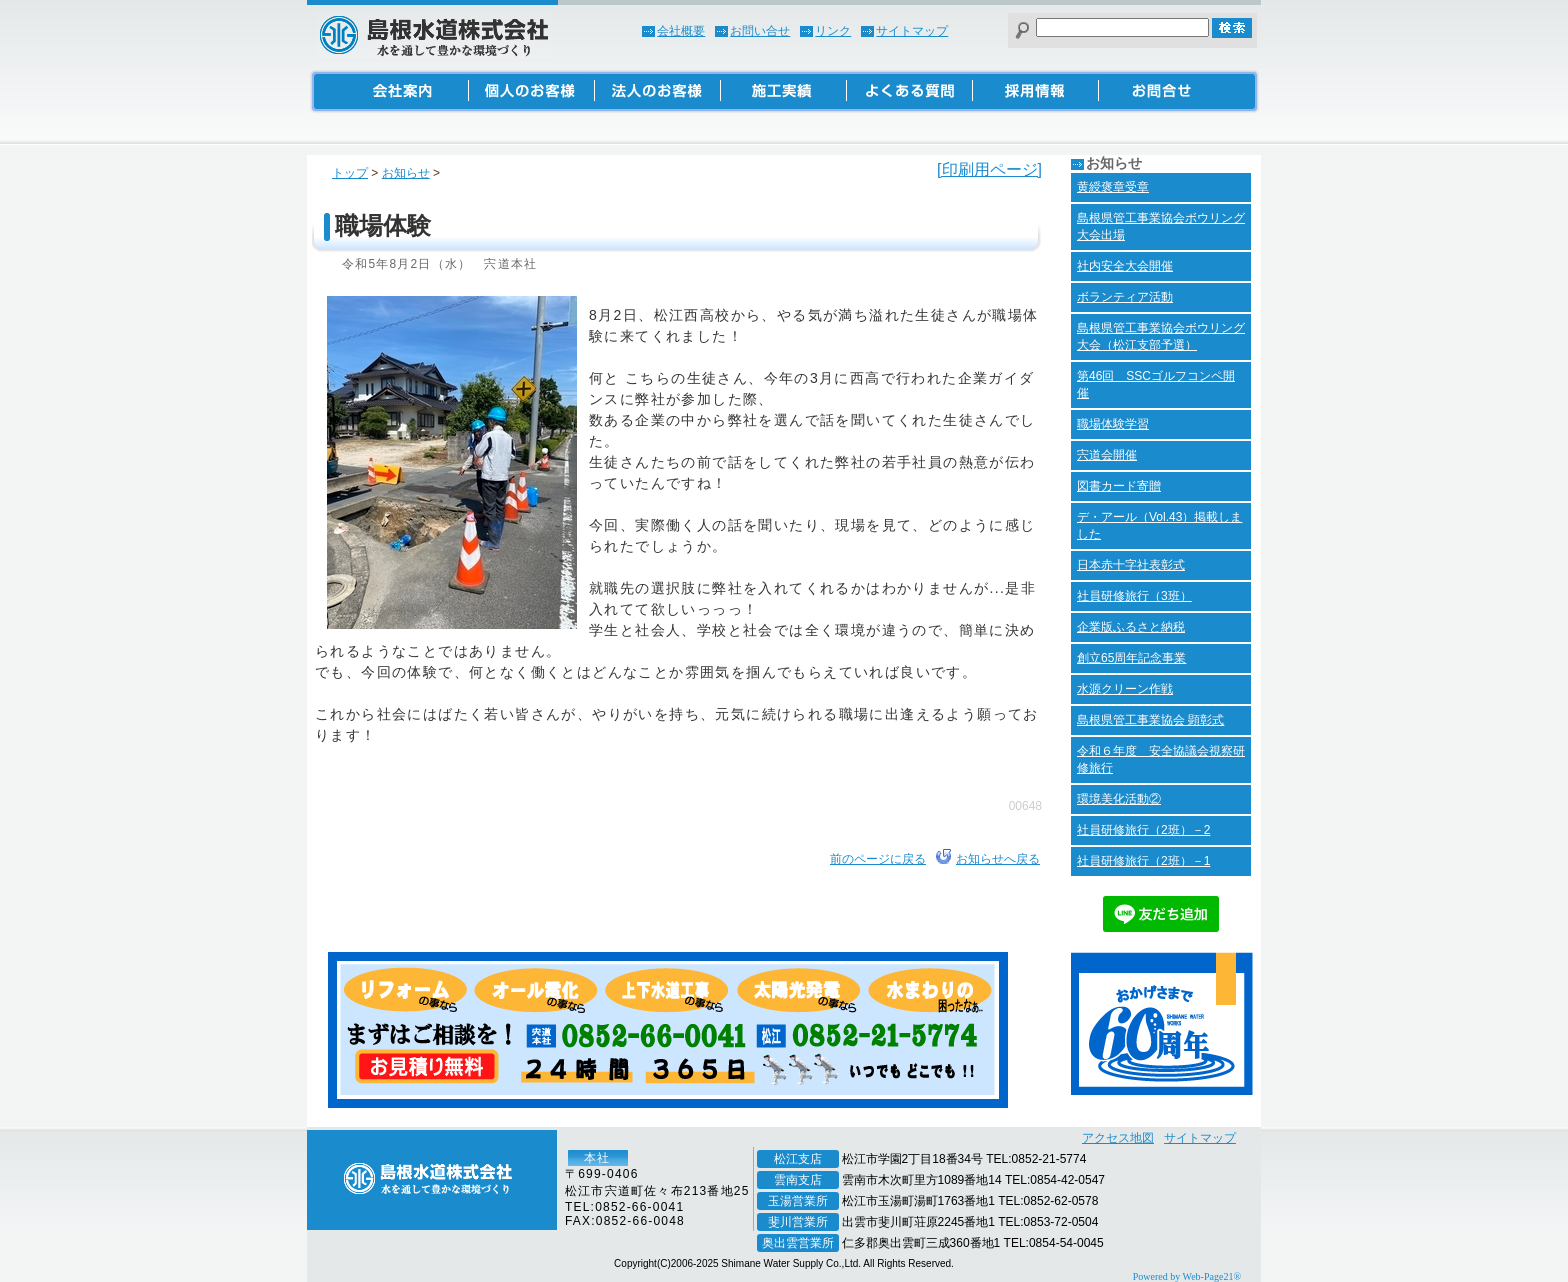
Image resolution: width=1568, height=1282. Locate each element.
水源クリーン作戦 (1125, 689)
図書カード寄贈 (1119, 486)
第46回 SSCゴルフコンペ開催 (1156, 384)
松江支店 (798, 1159)
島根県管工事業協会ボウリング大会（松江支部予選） (1161, 336)
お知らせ (406, 173)
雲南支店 (798, 1180)
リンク (833, 31)
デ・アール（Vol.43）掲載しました (1159, 525)
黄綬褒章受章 (1113, 187)
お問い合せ (760, 31)
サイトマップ (912, 31)
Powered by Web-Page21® (1187, 1276)
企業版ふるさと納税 (1131, 627)
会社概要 (681, 31)
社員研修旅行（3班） (1134, 596)
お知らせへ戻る (998, 859)
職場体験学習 (1113, 424)
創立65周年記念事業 (1131, 658)
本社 (597, 1158)
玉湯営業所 (798, 1201)
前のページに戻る (878, 859)
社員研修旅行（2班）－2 (1143, 830)
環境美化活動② (1119, 799)
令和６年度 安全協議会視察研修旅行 (1161, 759)
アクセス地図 (1118, 1138)
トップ (350, 173)
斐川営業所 (798, 1222)
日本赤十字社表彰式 (1131, 565)
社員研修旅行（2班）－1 (1143, 861)
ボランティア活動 (1125, 297)
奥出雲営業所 (798, 1243)
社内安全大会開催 (1125, 266)
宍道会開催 (1107, 455)
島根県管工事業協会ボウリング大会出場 (1161, 226)
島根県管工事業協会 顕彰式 (1150, 720)
